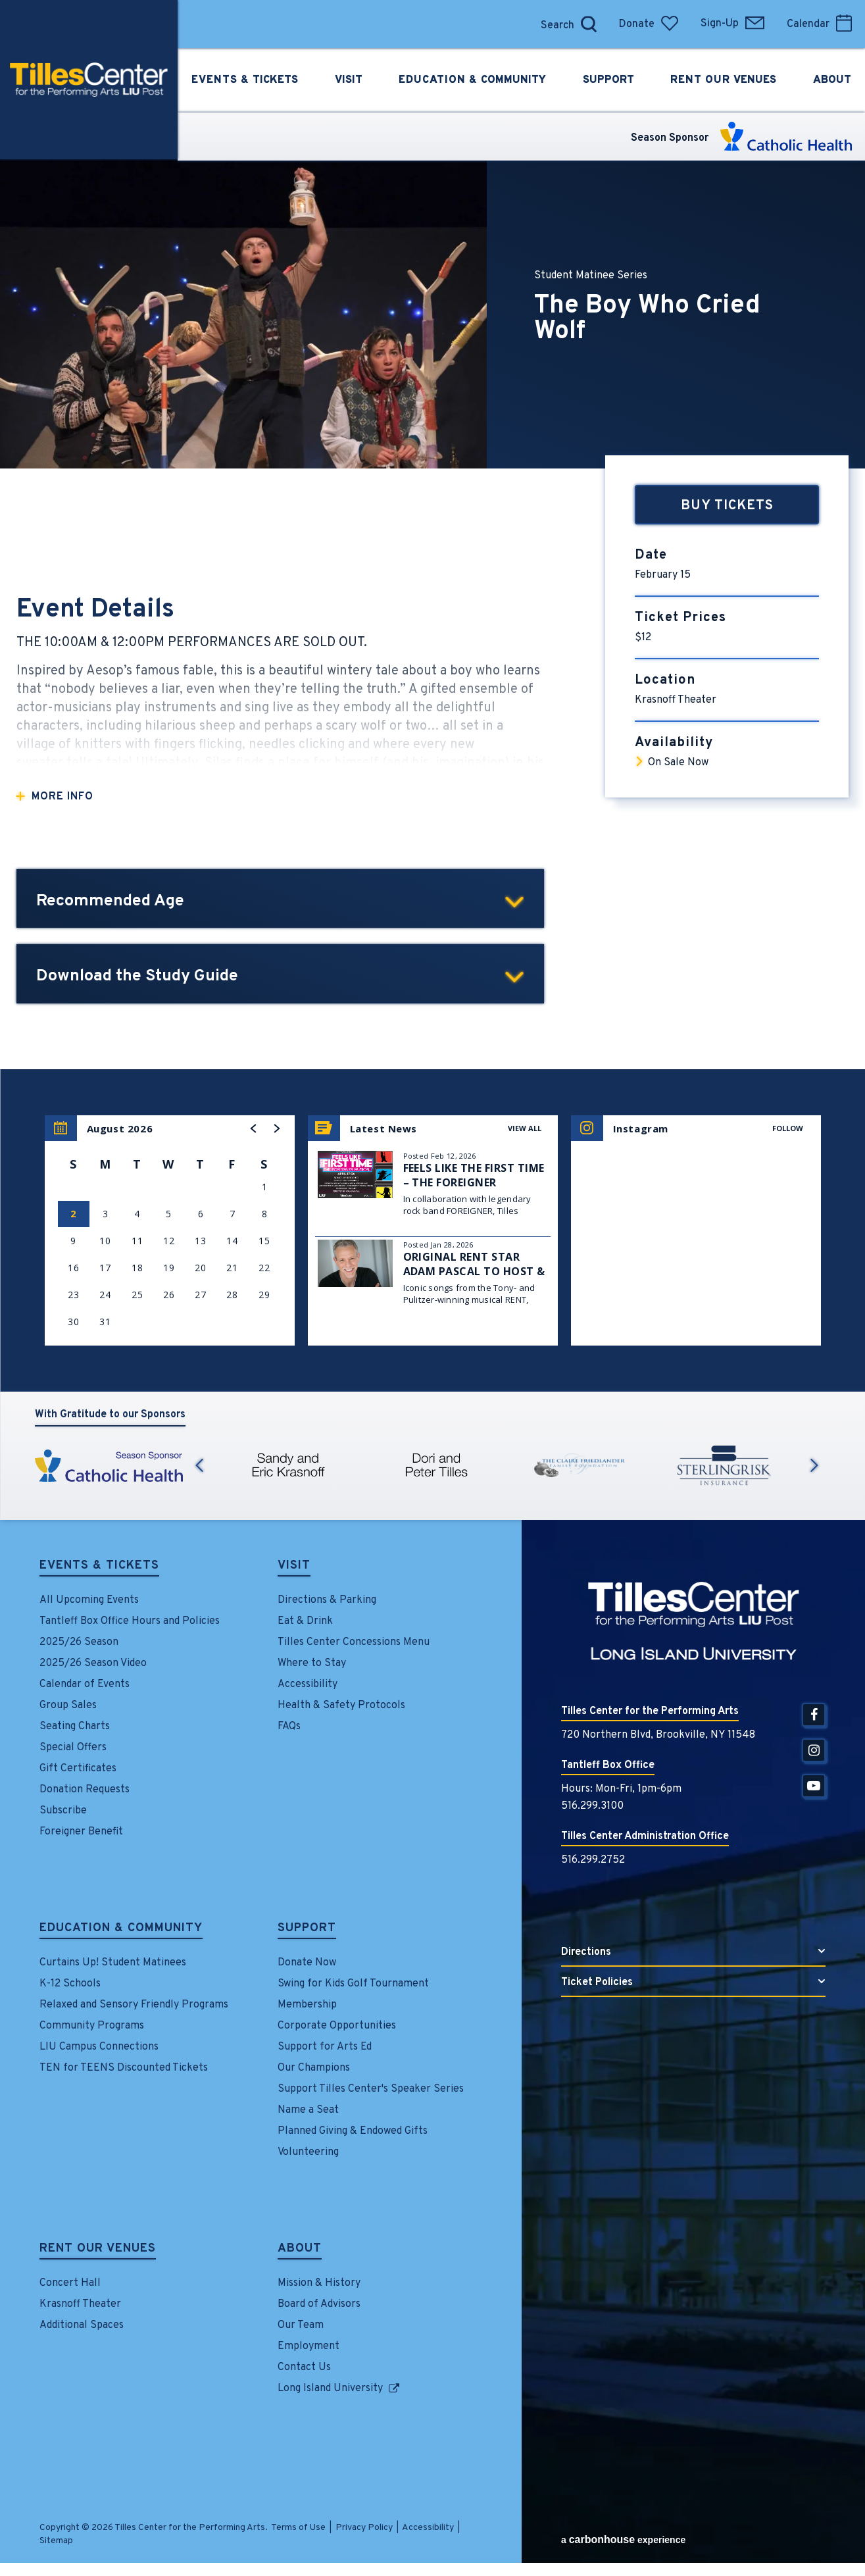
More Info (62, 797)
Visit (294, 1566)
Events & (244, 79)
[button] (253, 1128)
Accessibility (307, 1684)
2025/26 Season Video (93, 1663)
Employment (308, 2346)
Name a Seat (308, 2110)
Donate (648, 24)
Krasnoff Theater (80, 2304)
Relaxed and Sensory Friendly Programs (133, 2005)
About (300, 2249)
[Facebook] (814, 1715)
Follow (787, 1128)
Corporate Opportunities (337, 2026)
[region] (170, 1230)
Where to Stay (312, 1663)
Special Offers (73, 1747)
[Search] (554, 24)
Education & (473, 79)
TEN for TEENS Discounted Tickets (123, 2068)
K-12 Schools (70, 1984)
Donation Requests (84, 1789)
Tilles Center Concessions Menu (354, 1642)
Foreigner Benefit (81, 1832)
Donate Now (307, 1962)
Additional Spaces (81, 2325)
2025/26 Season (78, 1642)
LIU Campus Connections (99, 2047)
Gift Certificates (77, 1768)
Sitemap (56, 2540)
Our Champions (314, 2068)
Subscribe (63, 1811)
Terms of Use (298, 2527)
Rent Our (724, 79)
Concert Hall (70, 2283)
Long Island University (330, 2388)
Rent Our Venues (97, 2249)
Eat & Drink (305, 1621)
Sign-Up (732, 23)
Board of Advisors (319, 2304)
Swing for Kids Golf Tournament (353, 1984)
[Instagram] (814, 1750)
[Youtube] (814, 1786)
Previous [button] (199, 1465)
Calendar (819, 24)
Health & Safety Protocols (341, 1705)
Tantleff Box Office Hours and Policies (129, 1621)
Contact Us (304, 2367)
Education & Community (121, 1929)
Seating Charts (74, 1726)
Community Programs (91, 2026)
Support (307, 1929)
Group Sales (68, 1705)
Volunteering (308, 2152)
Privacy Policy (364, 2527)
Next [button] (814, 1465)
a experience (623, 2539)
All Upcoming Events (89, 1600)
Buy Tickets (727, 506)
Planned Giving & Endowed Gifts (353, 2131)
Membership (307, 2005)
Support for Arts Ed (325, 2047)
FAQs (289, 1726)
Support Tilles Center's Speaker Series (371, 2089)
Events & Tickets (99, 1566)
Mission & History (319, 2283)
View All (524, 1128)
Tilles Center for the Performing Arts (89, 79)
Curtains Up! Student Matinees (112, 1962)
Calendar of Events (84, 1684)
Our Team (301, 2325)
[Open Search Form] (589, 24)
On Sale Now (678, 762)
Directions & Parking (327, 1600)
